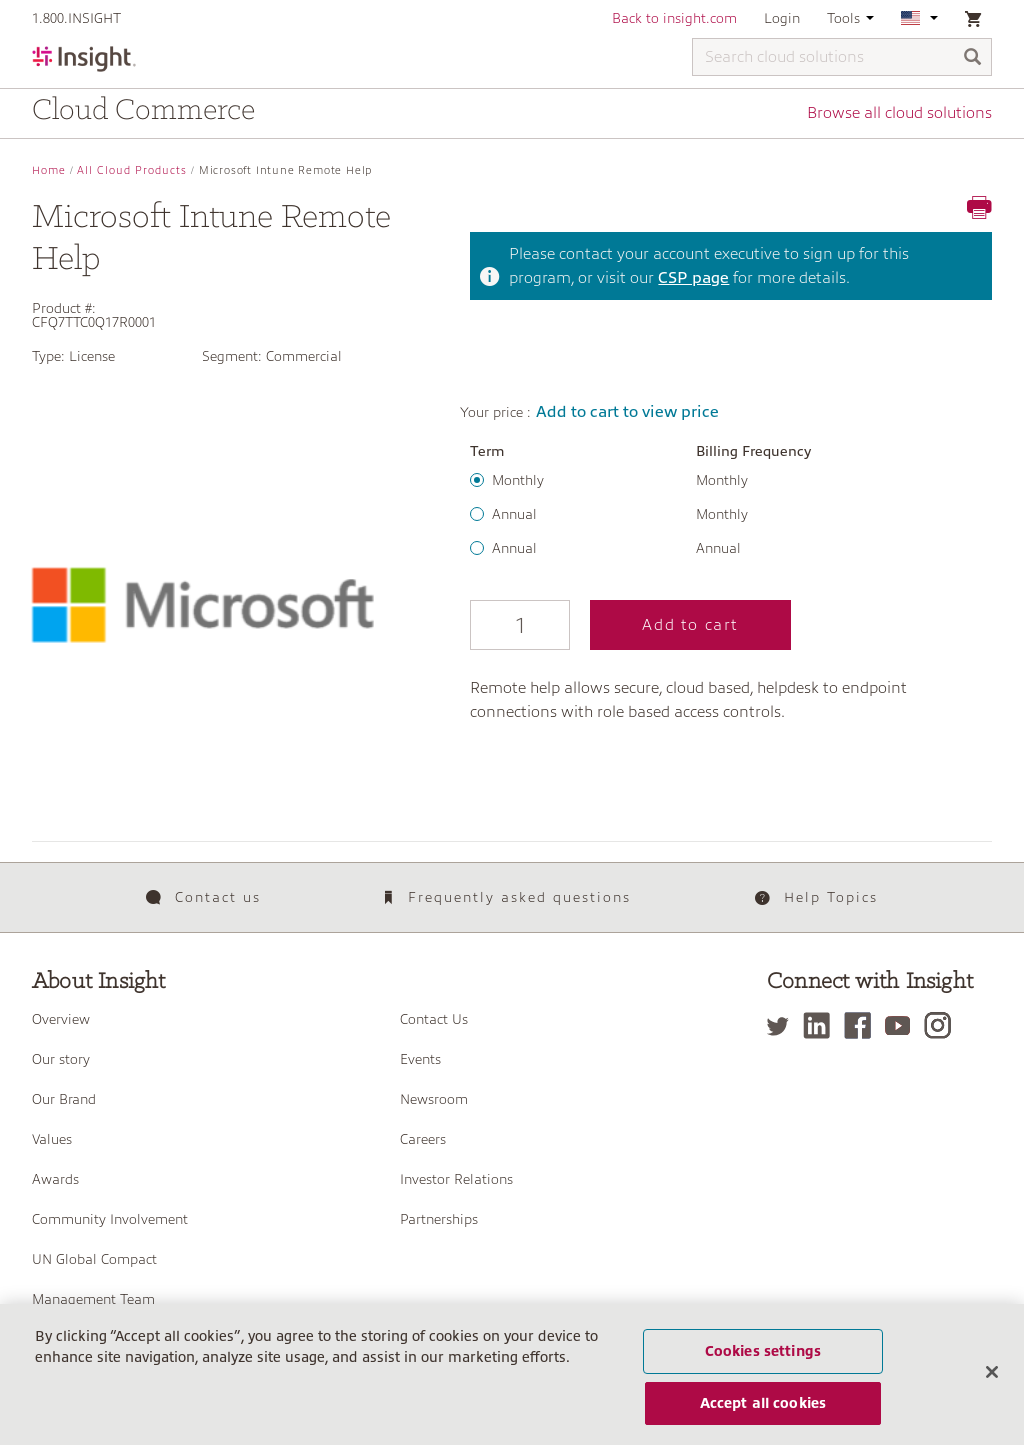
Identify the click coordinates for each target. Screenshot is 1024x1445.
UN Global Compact (94, 1259)
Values (52, 1139)
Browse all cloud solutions (899, 113)
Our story (61, 1059)
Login (782, 18)
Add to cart (690, 625)
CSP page (693, 278)
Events (420, 1059)
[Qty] (520, 625)
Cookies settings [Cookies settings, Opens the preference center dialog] (763, 1351)
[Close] (992, 1373)
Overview (61, 1019)
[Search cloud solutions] (842, 57)
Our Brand (64, 1099)
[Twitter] (783, 1025)
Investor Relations (456, 1179)
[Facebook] (862, 1025)
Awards (55, 1179)
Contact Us (434, 1019)
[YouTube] (902, 1025)
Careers (423, 1139)
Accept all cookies (763, 1403)
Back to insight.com (674, 18)
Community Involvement (110, 1219)
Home (49, 170)
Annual (514, 514)
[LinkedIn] (821, 1025)
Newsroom (434, 1099)
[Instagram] (942, 1025)
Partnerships (439, 1219)
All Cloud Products (132, 170)
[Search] (973, 58)
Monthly (518, 480)
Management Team (93, 1299)
